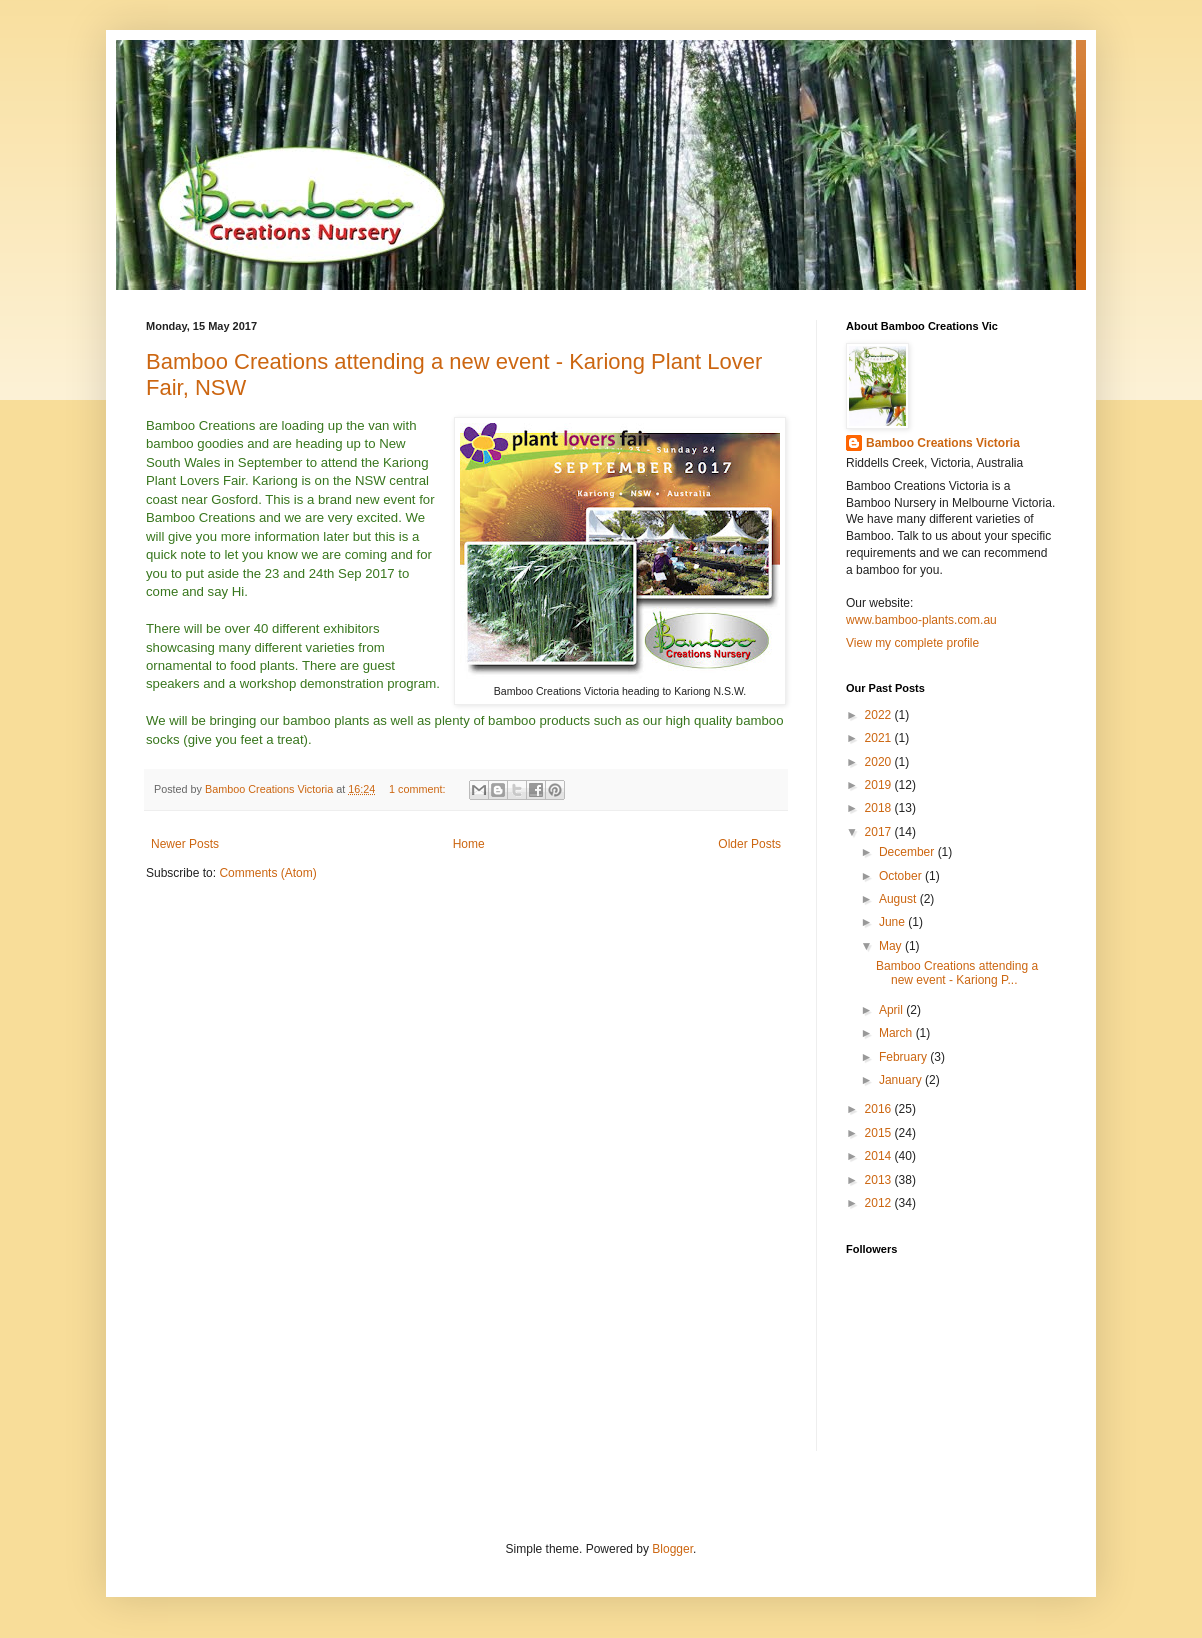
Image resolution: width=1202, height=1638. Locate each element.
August (899, 899)
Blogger (672, 1549)
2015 (880, 1133)
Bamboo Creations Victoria (943, 443)
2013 (880, 1180)
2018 (880, 808)
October (902, 876)
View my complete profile (912, 643)
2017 (880, 832)
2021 (880, 738)
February (904, 1057)
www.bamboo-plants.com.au (921, 620)
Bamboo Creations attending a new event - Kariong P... (957, 973)
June (893, 922)
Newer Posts (185, 844)
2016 (880, 1109)
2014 (880, 1156)
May (892, 946)
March (897, 1033)
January (902, 1080)
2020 (880, 762)
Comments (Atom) (267, 873)
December (908, 852)
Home (469, 844)
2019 (880, 785)
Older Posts (749, 844)
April (892, 1010)
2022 (880, 715)
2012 (880, 1203)
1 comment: (418, 789)
